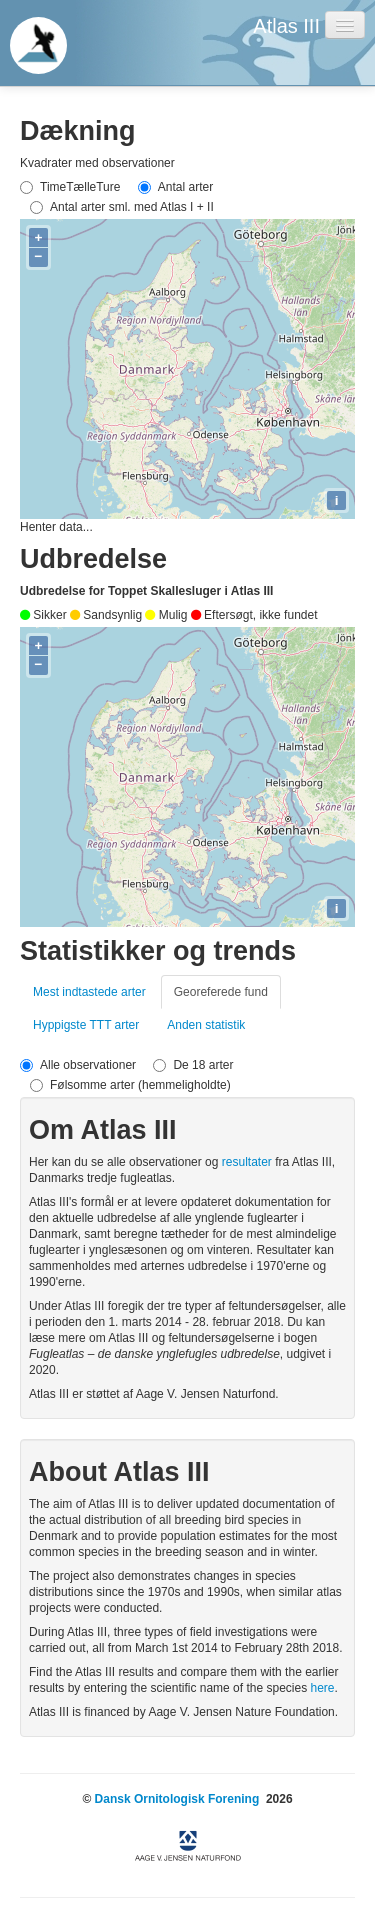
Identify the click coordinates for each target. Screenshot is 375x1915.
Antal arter (175, 187)
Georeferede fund (221, 992)
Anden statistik (206, 1025)
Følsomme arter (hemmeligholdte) (130, 1085)
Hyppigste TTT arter (86, 1025)
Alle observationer (78, 1065)
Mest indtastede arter (89, 992)
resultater (248, 1162)
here (322, 1688)
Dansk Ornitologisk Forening (177, 1799)
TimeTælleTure (70, 187)
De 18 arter (193, 1065)
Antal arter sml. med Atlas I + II (122, 207)
